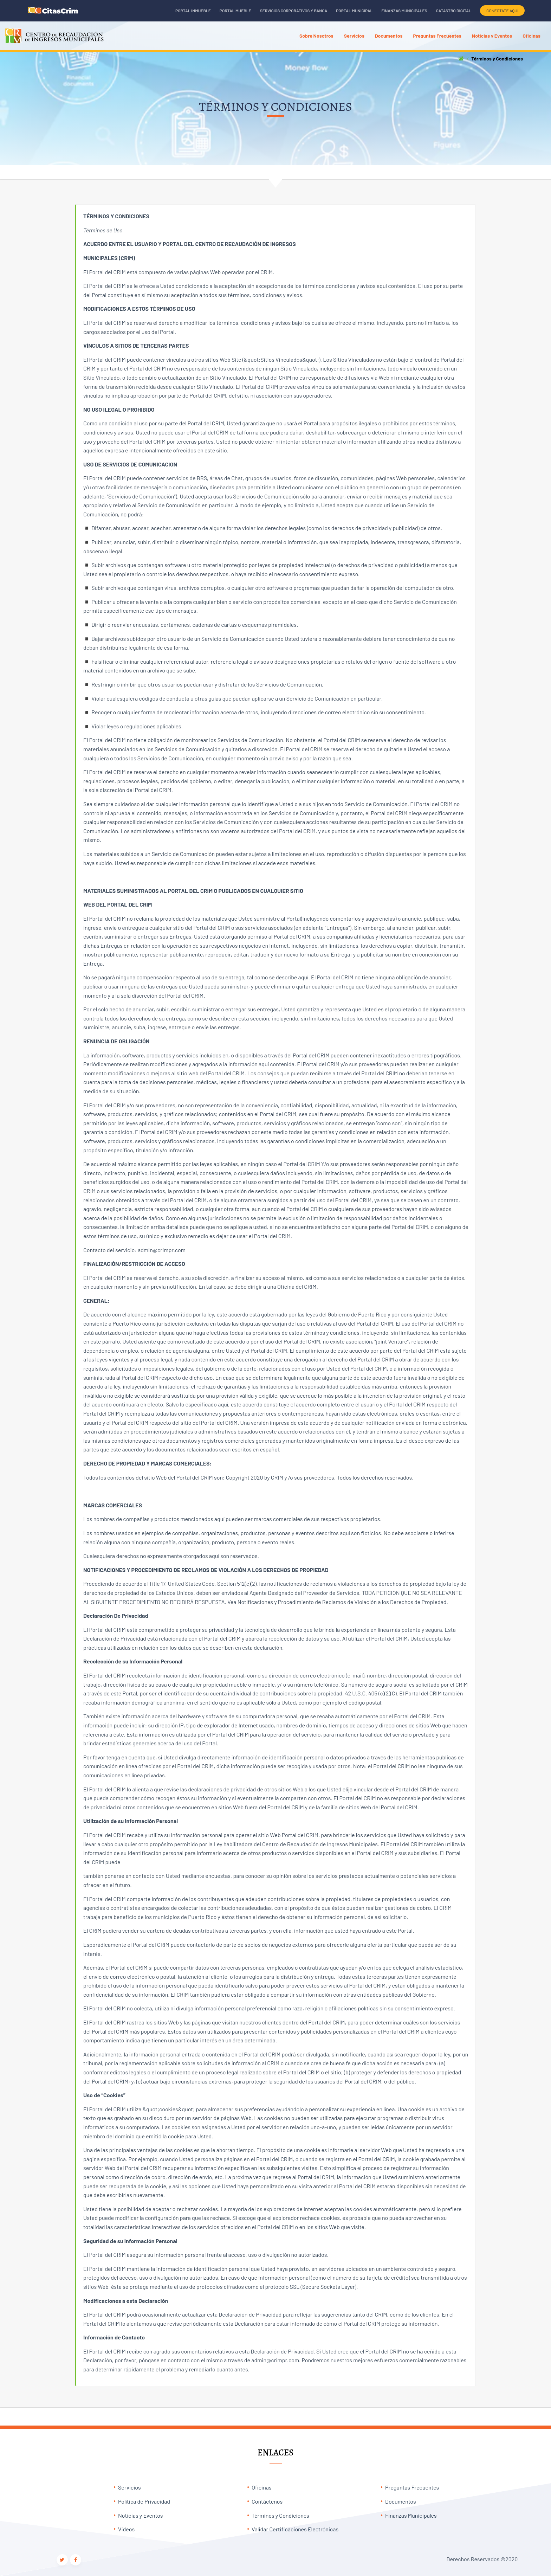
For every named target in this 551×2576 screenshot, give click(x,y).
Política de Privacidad (144, 2501)
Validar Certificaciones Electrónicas (295, 2529)
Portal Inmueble (193, 10)
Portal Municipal (354, 10)
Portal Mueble (235, 10)
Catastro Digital (453, 10)
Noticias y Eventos (140, 2515)
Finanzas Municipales (404, 10)
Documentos (400, 2501)
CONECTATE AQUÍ (502, 10)
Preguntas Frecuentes (412, 2487)
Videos (126, 2529)
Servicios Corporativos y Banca (294, 10)
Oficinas (262, 2487)
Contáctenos (267, 2501)
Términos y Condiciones (280, 2515)
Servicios (129, 2487)
